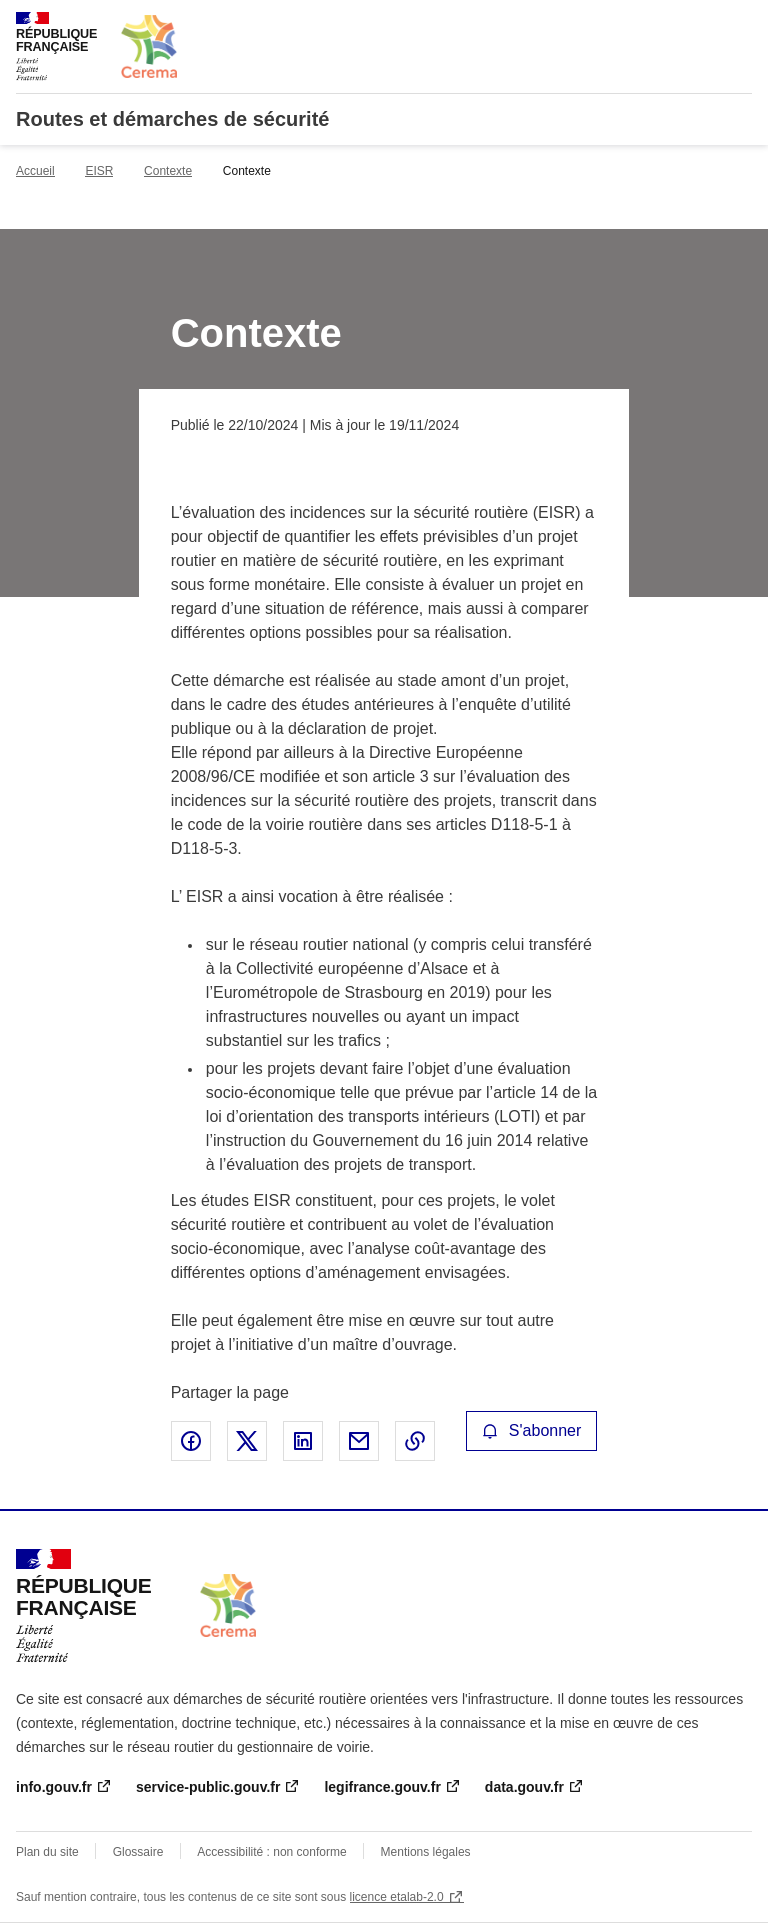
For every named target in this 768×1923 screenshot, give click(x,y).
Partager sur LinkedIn (303, 1441)
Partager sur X (247, 1441)
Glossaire (138, 1852)
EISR (99, 171)
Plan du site (47, 1852)
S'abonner (532, 1430)
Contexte (168, 171)
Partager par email (359, 1441)
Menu (740, 24)
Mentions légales (426, 1852)
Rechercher (700, 24)
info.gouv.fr (54, 1787)
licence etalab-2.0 (397, 1897)
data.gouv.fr (524, 1787)
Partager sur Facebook (191, 1441)
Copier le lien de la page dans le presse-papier (415, 1441)
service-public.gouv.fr (208, 1787)
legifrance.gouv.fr (382, 1787)
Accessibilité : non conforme (271, 1852)
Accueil (35, 171)
